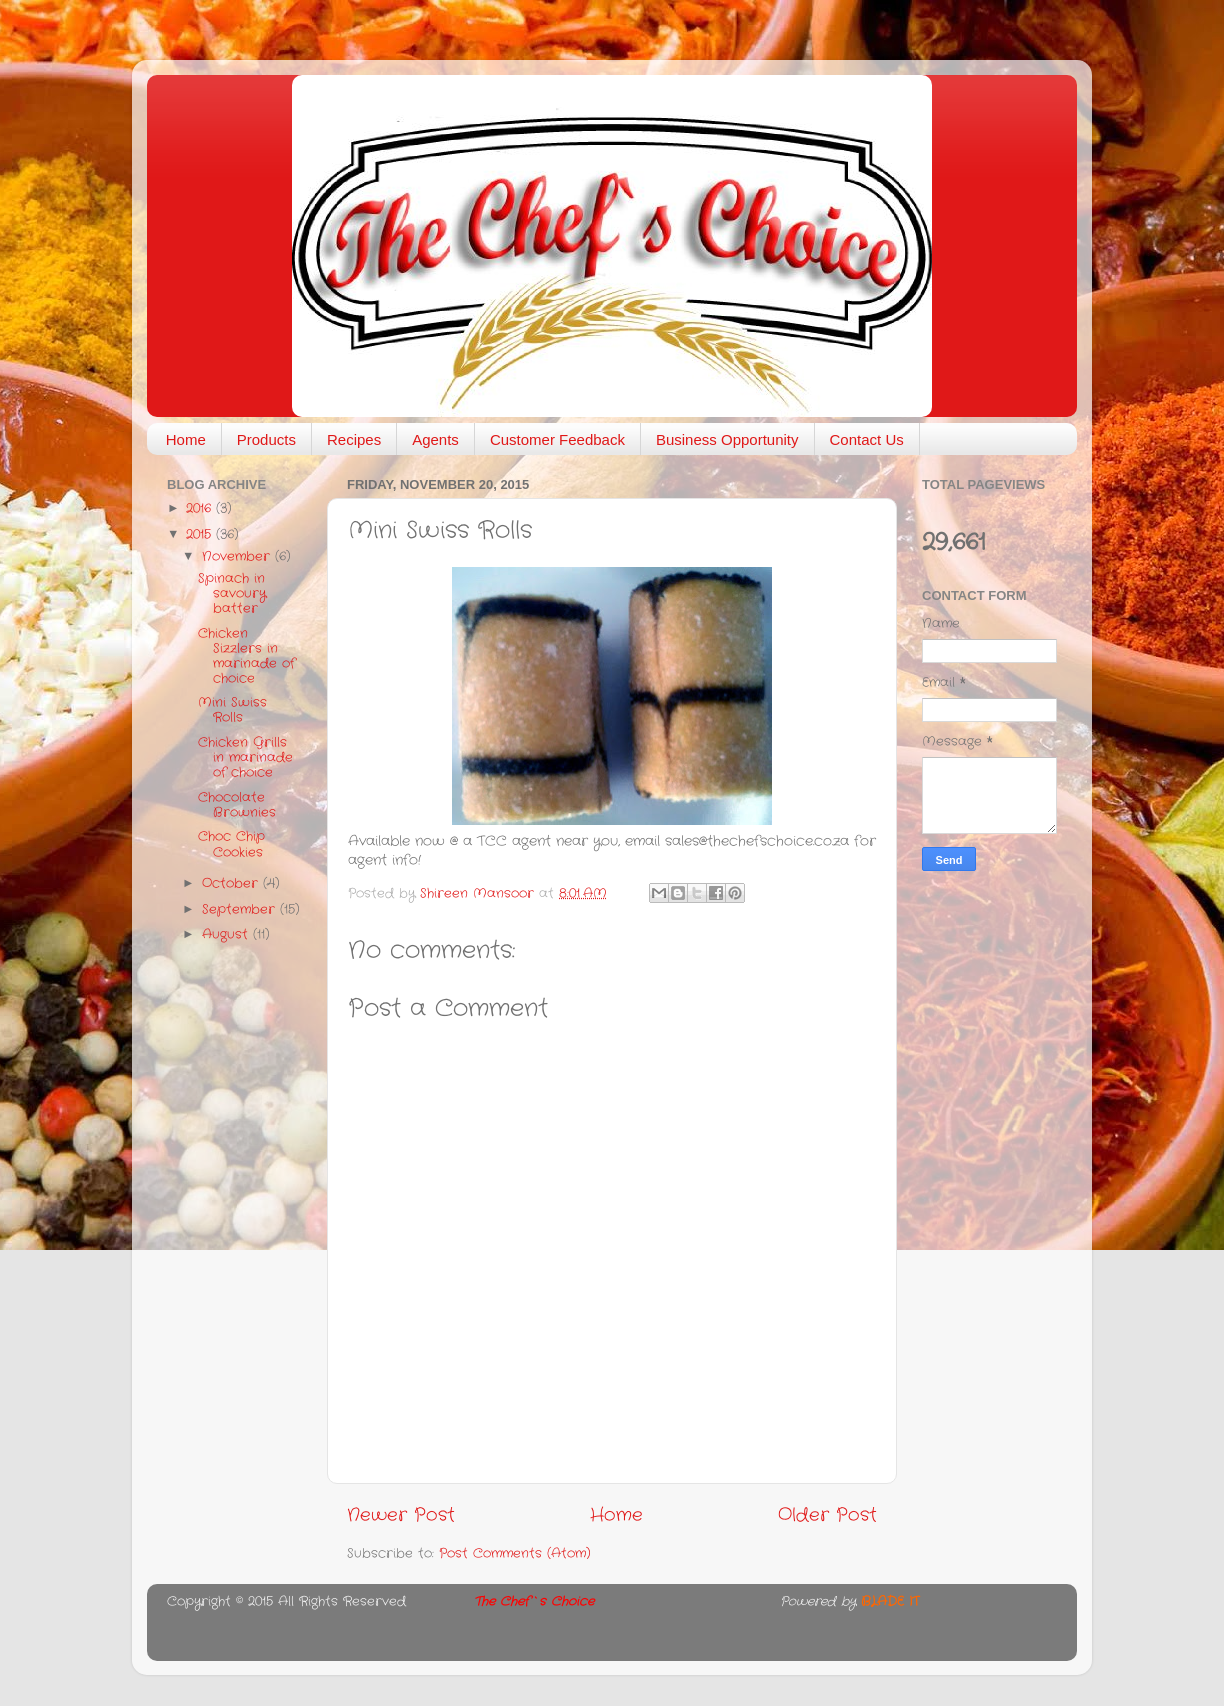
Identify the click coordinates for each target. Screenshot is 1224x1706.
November (238, 557)
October (232, 884)
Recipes (354, 439)
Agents (435, 439)
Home (186, 439)
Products (266, 439)
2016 (201, 509)
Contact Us (867, 439)
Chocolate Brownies (237, 805)
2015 (201, 535)
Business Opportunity (727, 439)
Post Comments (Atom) (515, 1554)
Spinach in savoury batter (232, 594)
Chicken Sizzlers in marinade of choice (246, 656)
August (227, 935)
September (241, 910)
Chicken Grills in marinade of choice (245, 758)
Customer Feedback (557, 439)
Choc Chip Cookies (231, 844)
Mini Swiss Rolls (232, 710)
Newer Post (401, 1515)
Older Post (827, 1515)
